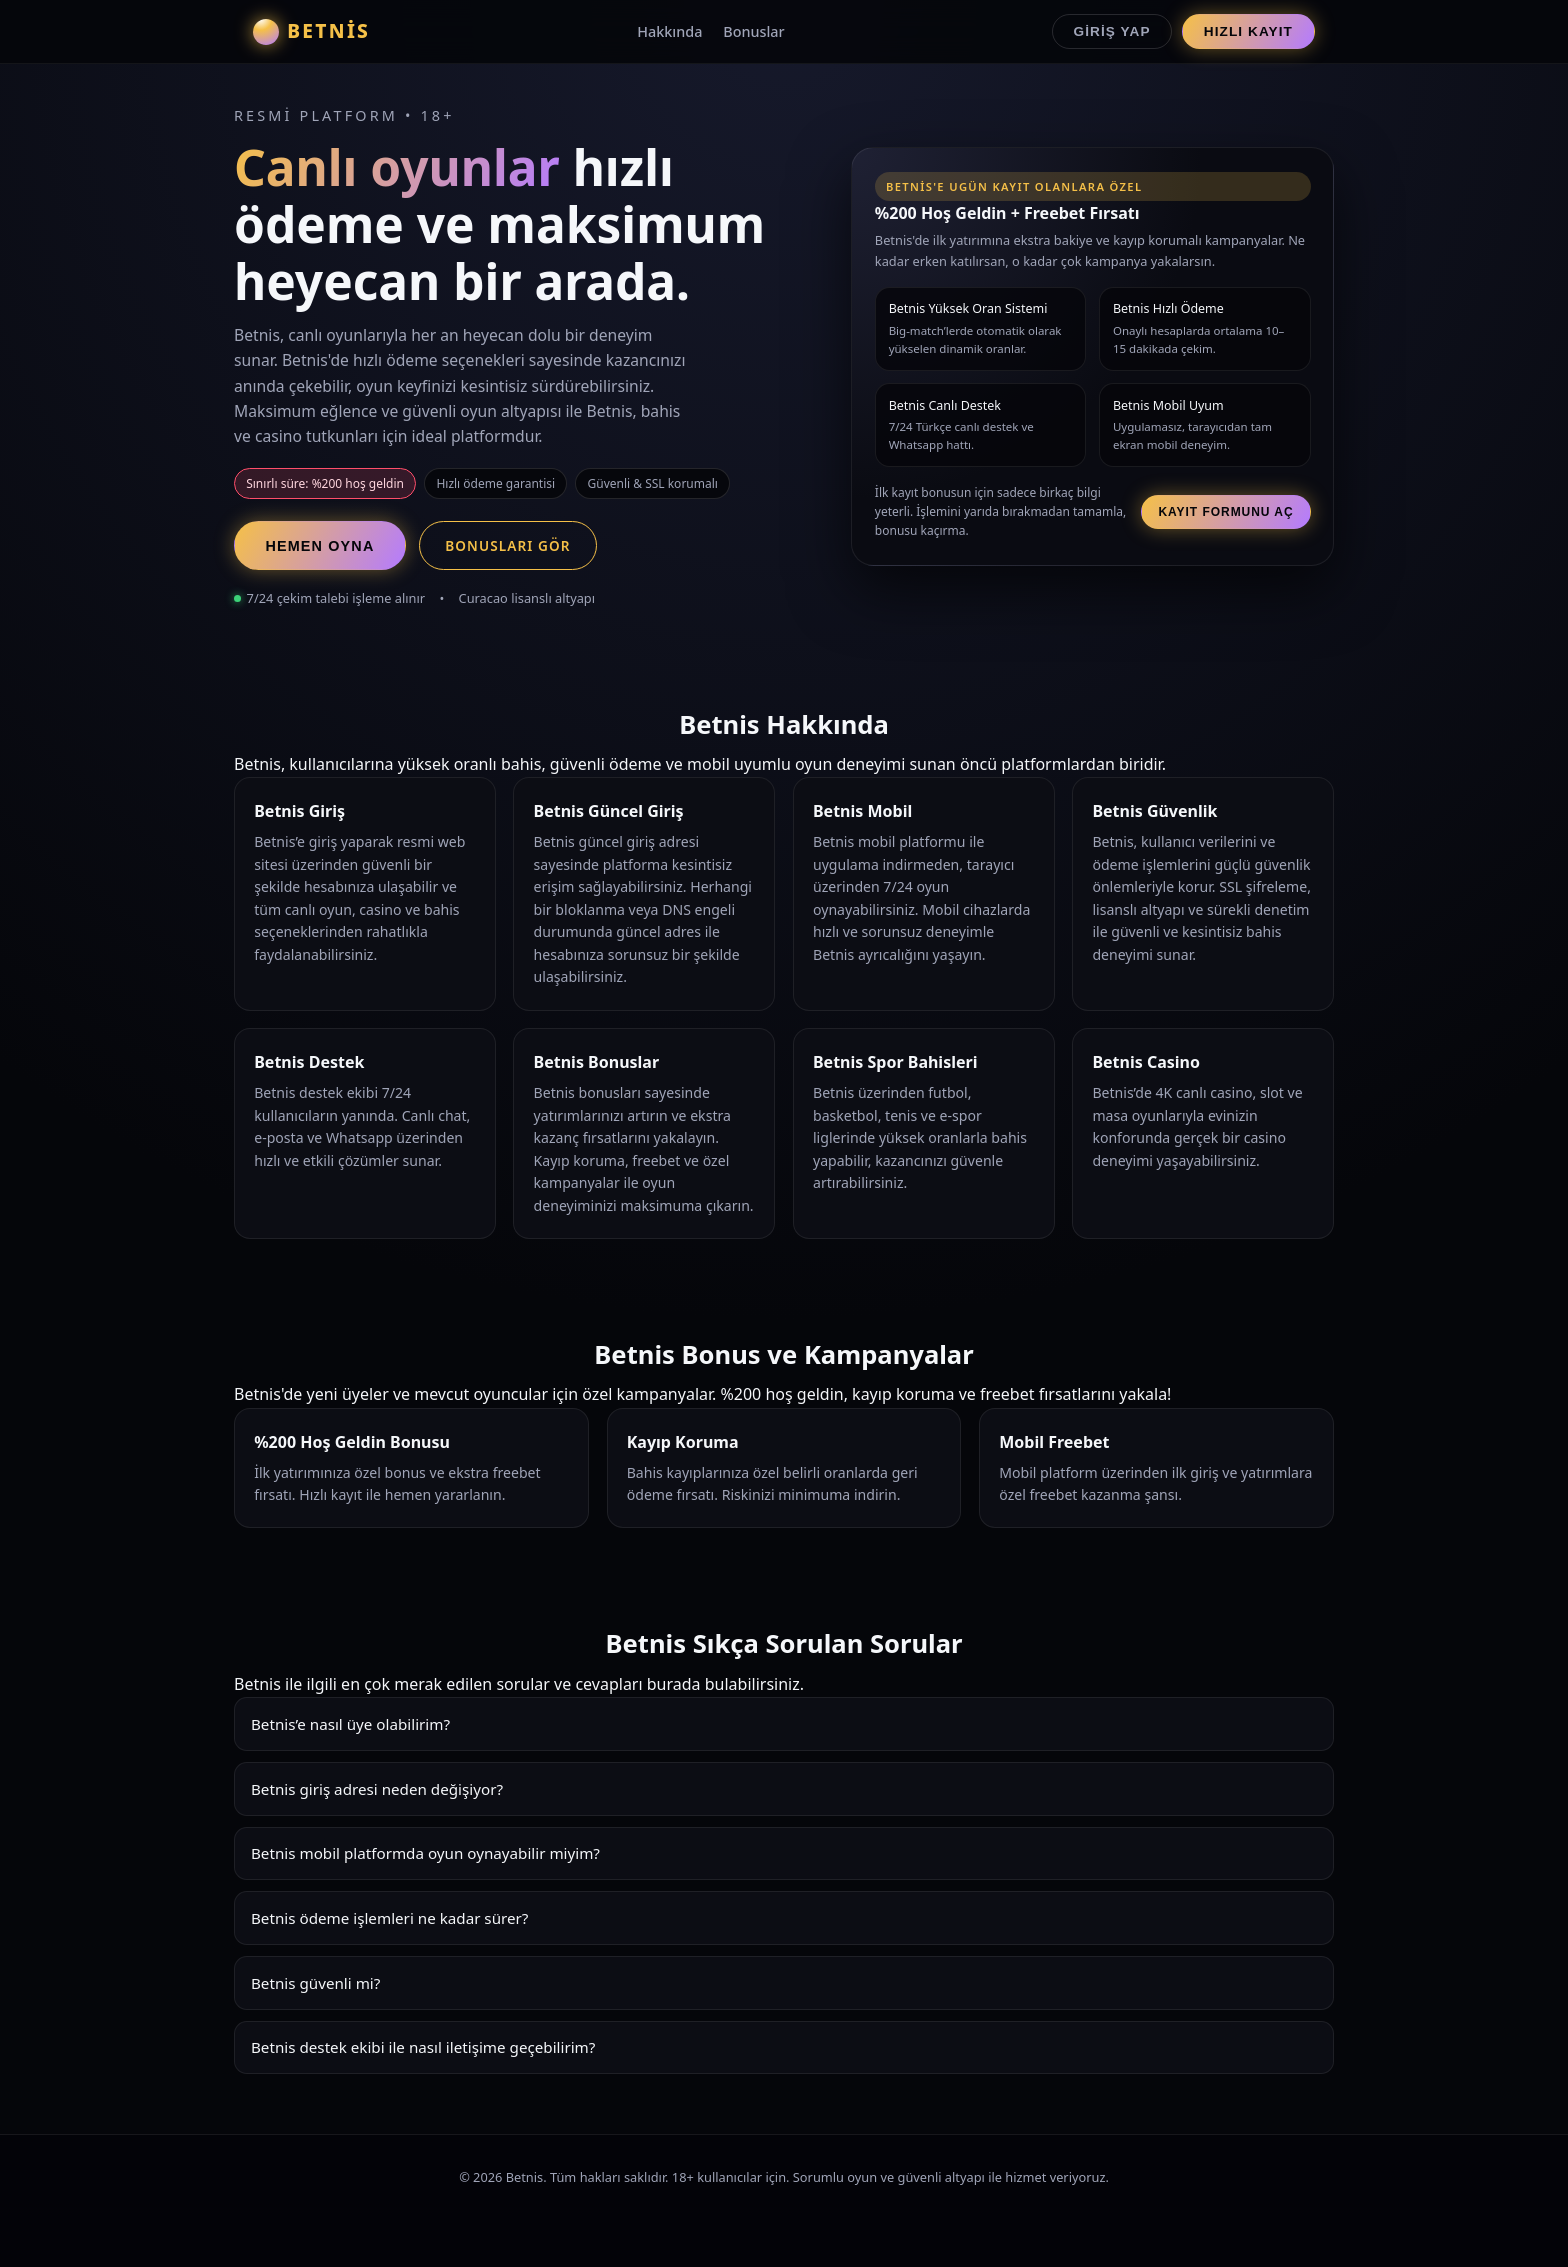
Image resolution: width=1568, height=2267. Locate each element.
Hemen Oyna (319, 546)
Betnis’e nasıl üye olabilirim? (350, 1724)
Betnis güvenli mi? (315, 1983)
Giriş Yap (1112, 31)
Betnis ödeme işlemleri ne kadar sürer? (389, 1918)
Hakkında (669, 31)
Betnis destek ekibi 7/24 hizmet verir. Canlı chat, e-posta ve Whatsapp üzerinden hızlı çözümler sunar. (784, 2054)
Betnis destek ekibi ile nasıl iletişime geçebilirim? (423, 2047)
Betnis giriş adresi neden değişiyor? (377, 1789)
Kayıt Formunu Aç (1225, 512)
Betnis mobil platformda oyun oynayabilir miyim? (425, 1853)
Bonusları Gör (507, 545)
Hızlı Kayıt (1248, 31)
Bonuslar (753, 31)
